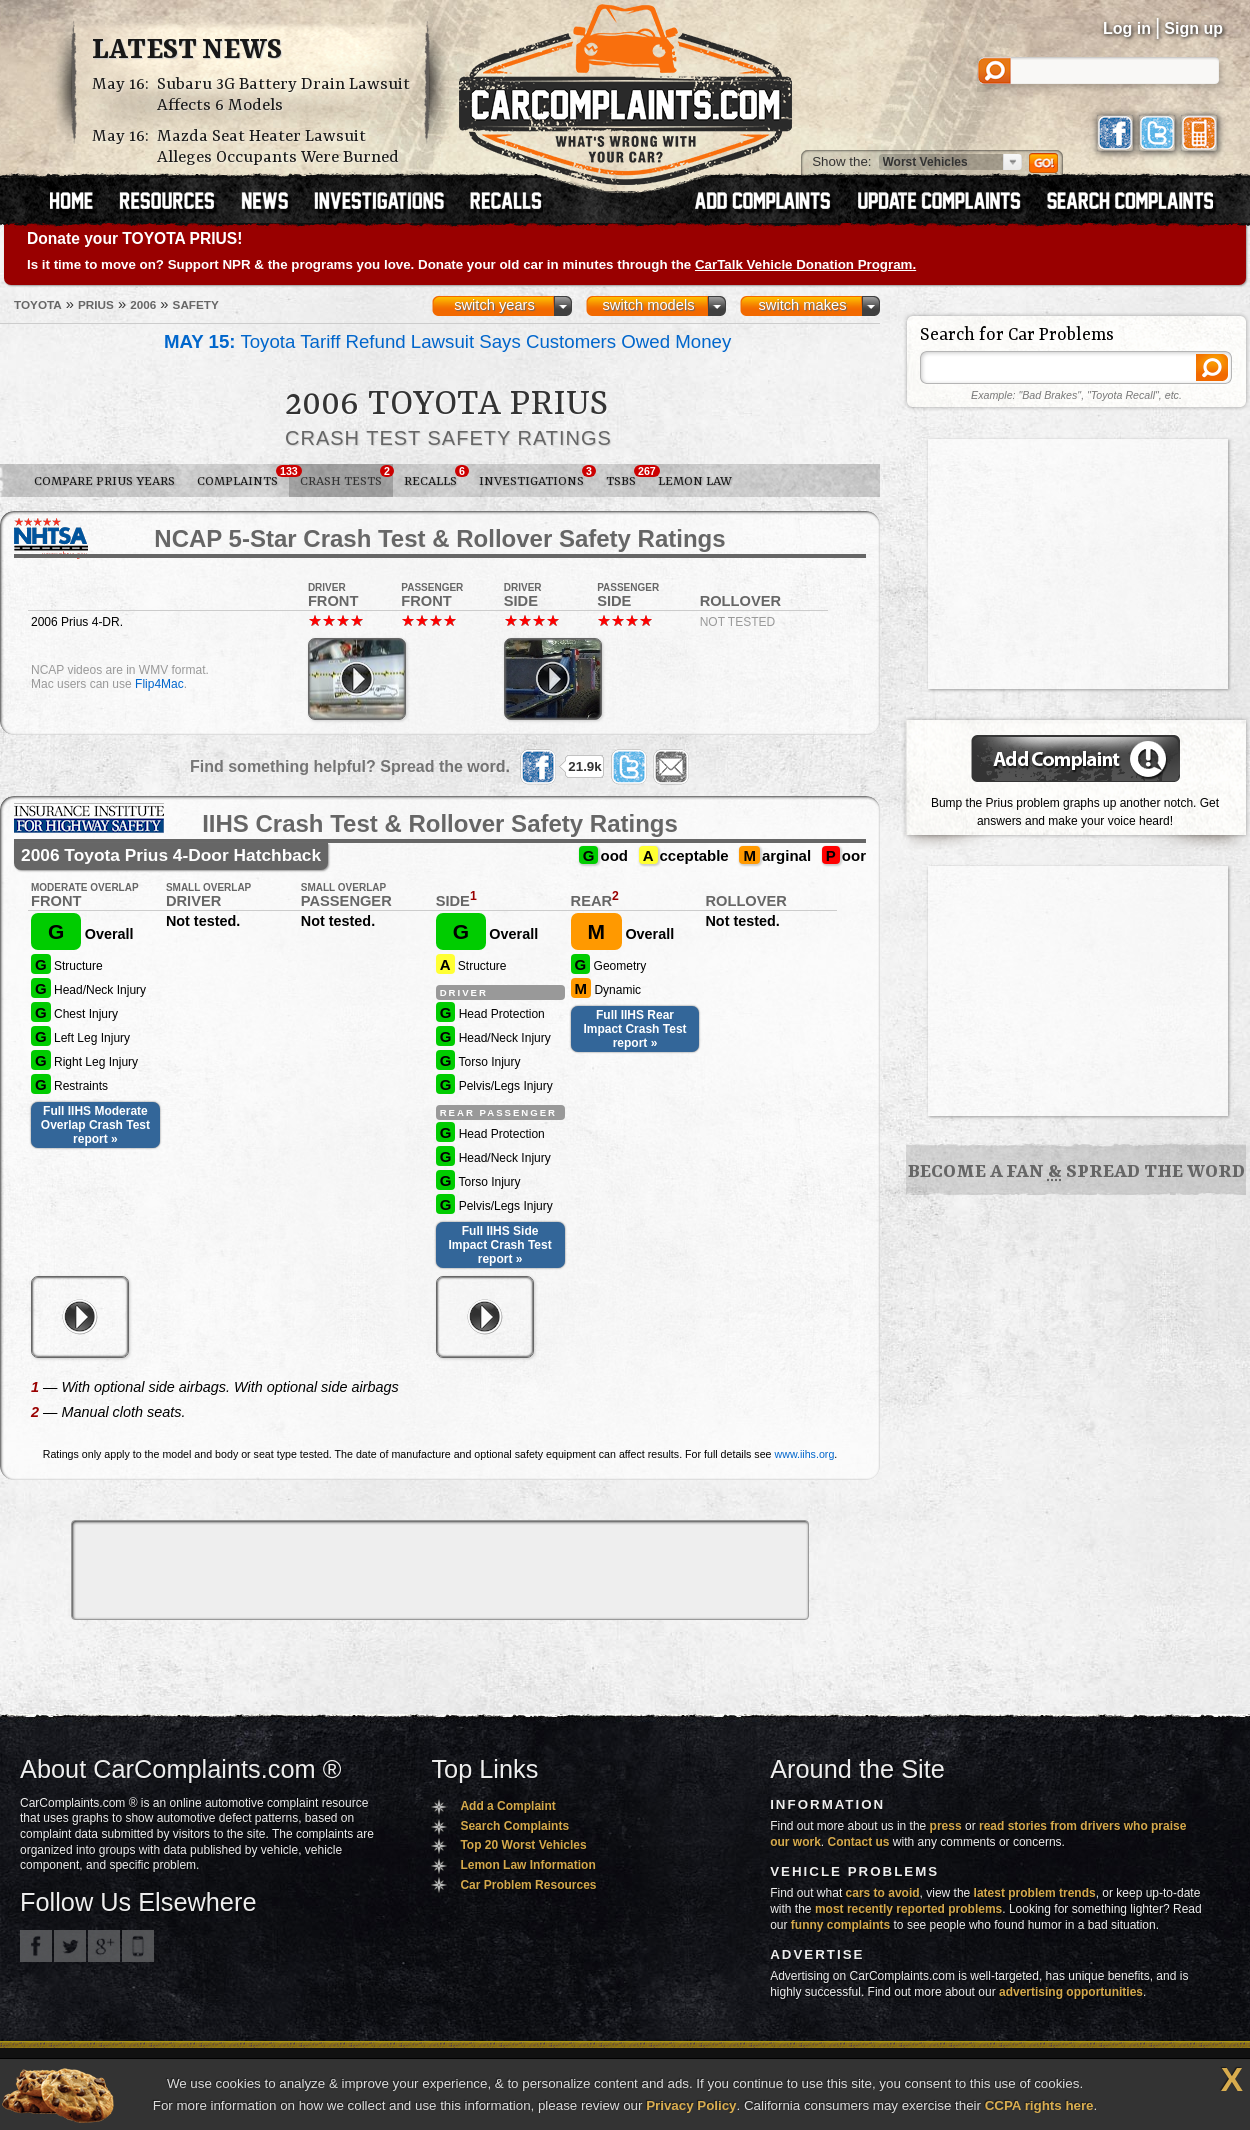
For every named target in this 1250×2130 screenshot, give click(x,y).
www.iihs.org (805, 1454)
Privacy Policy (691, 2105)
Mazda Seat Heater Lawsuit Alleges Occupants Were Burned (278, 147)
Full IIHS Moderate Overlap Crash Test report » (95, 1125)
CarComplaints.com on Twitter (70, 1946)
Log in (1127, 28)
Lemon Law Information (527, 1865)
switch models (648, 305)
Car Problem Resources (528, 1885)
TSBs (626, 477)
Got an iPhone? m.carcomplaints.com (138, 1946)
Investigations (537, 477)
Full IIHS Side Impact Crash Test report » (500, 1245)
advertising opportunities (1071, 1992)
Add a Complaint (507, 1806)
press (946, 1826)
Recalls (436, 477)
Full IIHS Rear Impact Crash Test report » (634, 1029)
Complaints (243, 477)
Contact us (859, 1842)
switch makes (803, 305)
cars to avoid (883, 1893)
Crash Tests (346, 477)
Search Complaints (514, 1826)
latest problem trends (1035, 1893)
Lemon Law (695, 481)
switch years (494, 305)
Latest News (187, 51)
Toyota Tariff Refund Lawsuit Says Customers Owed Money (447, 341)
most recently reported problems (908, 1909)
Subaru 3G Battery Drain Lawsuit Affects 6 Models (283, 95)
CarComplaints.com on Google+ (104, 1946)
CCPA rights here (1039, 2105)
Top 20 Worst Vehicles (523, 1845)
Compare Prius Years (104, 481)
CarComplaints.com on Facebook (36, 1946)
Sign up (1193, 28)
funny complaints (840, 1925)
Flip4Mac (159, 684)
